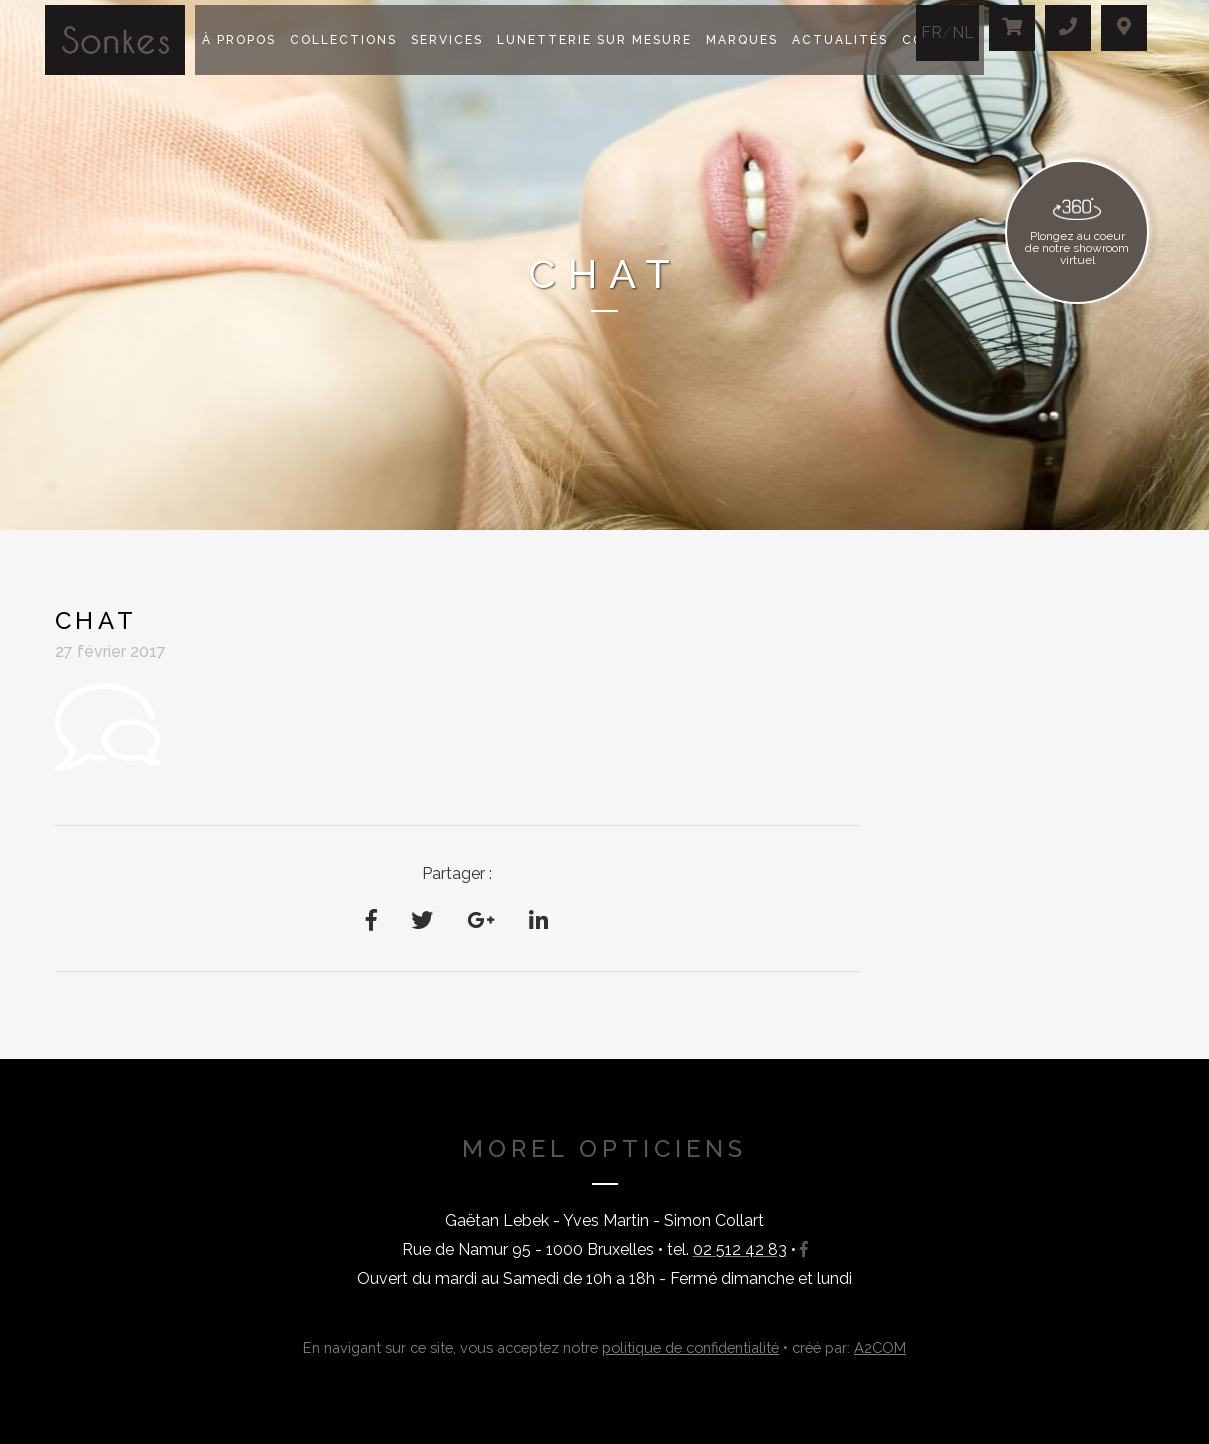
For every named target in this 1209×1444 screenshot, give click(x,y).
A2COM (880, 1347)
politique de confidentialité (690, 1347)
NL (963, 32)
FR (931, 32)
